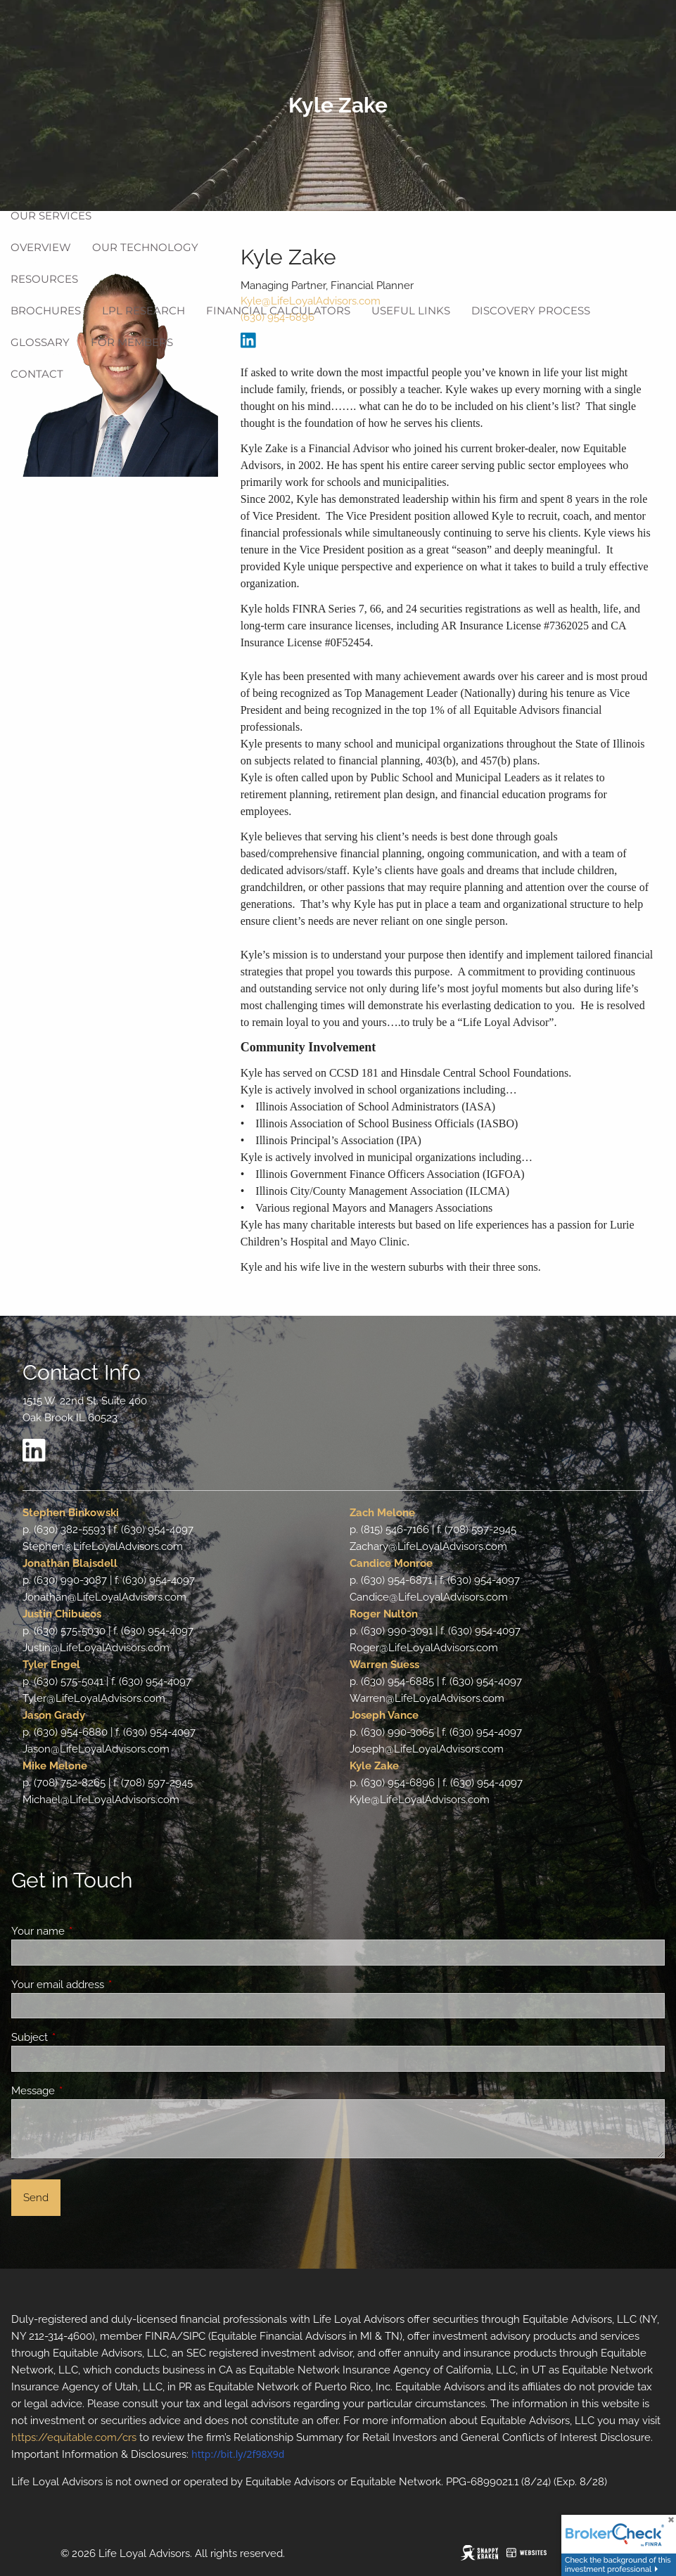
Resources (44, 279)
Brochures (46, 310)
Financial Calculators (278, 310)
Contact (37, 373)
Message (84, 2090)
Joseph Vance (384, 1715)
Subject (80, 2037)
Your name (89, 1931)
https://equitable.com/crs (73, 2437)
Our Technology (145, 247)
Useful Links (410, 310)
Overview (41, 247)
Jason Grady (54, 1715)
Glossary (40, 342)
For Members (132, 342)
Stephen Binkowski (71, 1512)
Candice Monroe (391, 1563)
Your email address (108, 1984)
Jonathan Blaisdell (70, 1563)
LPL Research (143, 310)
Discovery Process (530, 310)
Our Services (51, 215)
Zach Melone (382, 1512)
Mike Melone (55, 1766)
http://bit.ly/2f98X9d (237, 2454)
